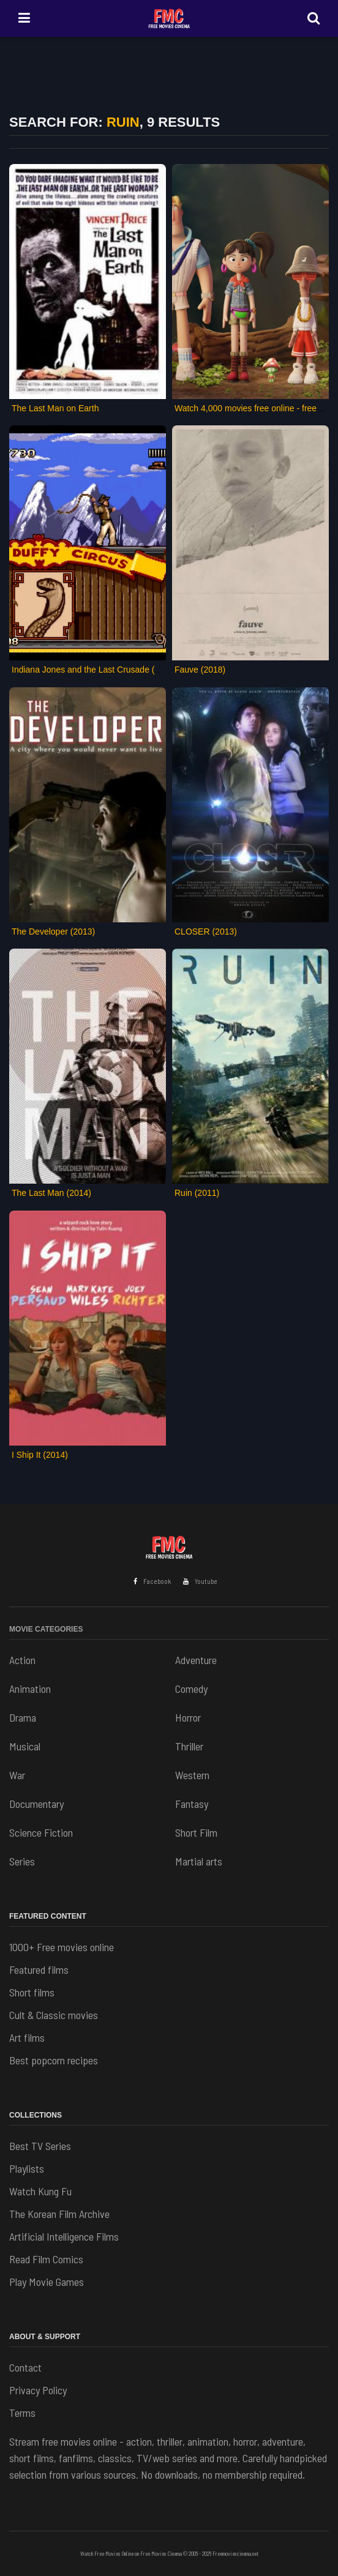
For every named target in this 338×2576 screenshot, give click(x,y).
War (17, 1775)
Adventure (196, 1660)
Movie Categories (46, 1629)
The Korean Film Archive (59, 2213)
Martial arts (198, 1861)
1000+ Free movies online (61, 1947)
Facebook (152, 1581)
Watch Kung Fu (40, 2191)
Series (22, 1861)
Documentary (36, 1803)
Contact (25, 2367)
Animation (30, 1688)
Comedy (191, 1688)
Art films (27, 2037)
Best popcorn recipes (53, 2060)
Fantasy (191, 1803)
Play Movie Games (46, 2281)
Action (22, 1660)
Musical (24, 1746)
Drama (22, 1717)
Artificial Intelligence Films (64, 2236)
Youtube (200, 1581)
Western (192, 1775)
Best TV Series (40, 2145)
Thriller (189, 1746)
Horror (188, 1717)
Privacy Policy (38, 2390)
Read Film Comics (46, 2259)
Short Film (196, 1832)
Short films (31, 1992)
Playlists (26, 2168)
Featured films (39, 1969)
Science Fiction (41, 1832)
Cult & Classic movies (53, 2015)
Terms (22, 2412)
